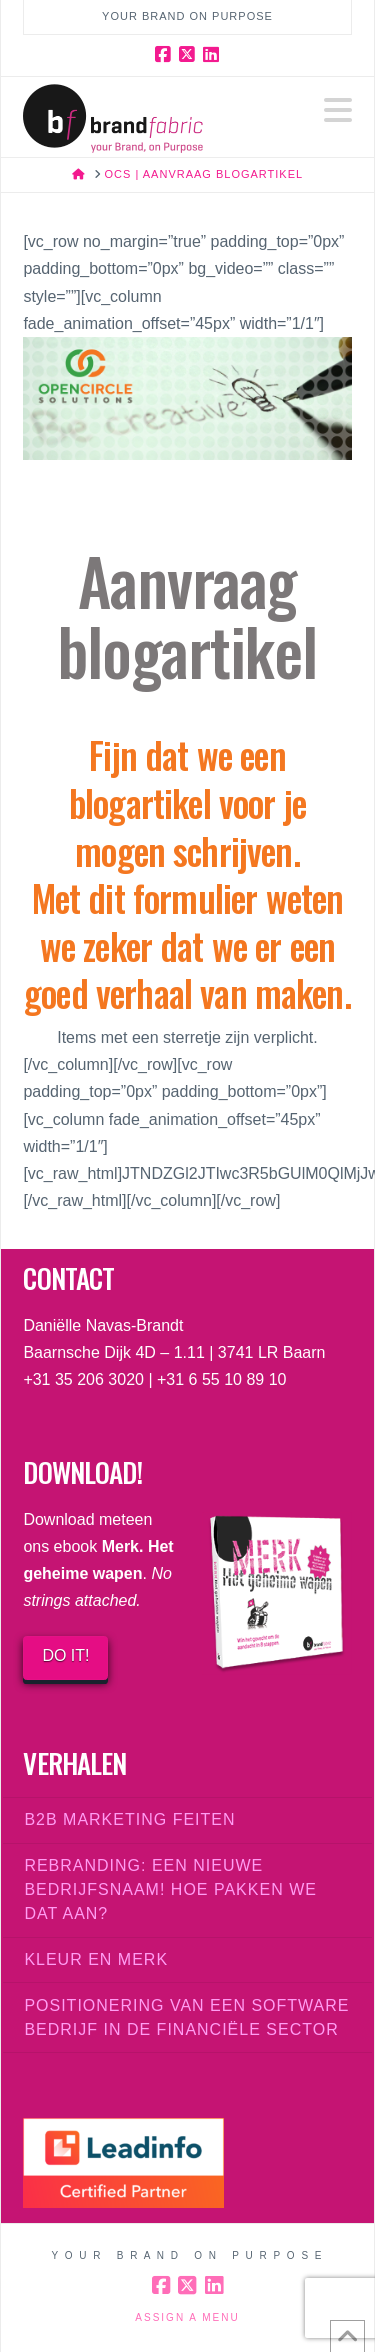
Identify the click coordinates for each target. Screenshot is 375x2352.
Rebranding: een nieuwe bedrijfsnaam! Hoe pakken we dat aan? (170, 1889)
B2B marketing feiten (129, 1819)
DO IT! (65, 1655)
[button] (338, 110)
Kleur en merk (96, 1959)
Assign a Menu (187, 2317)
